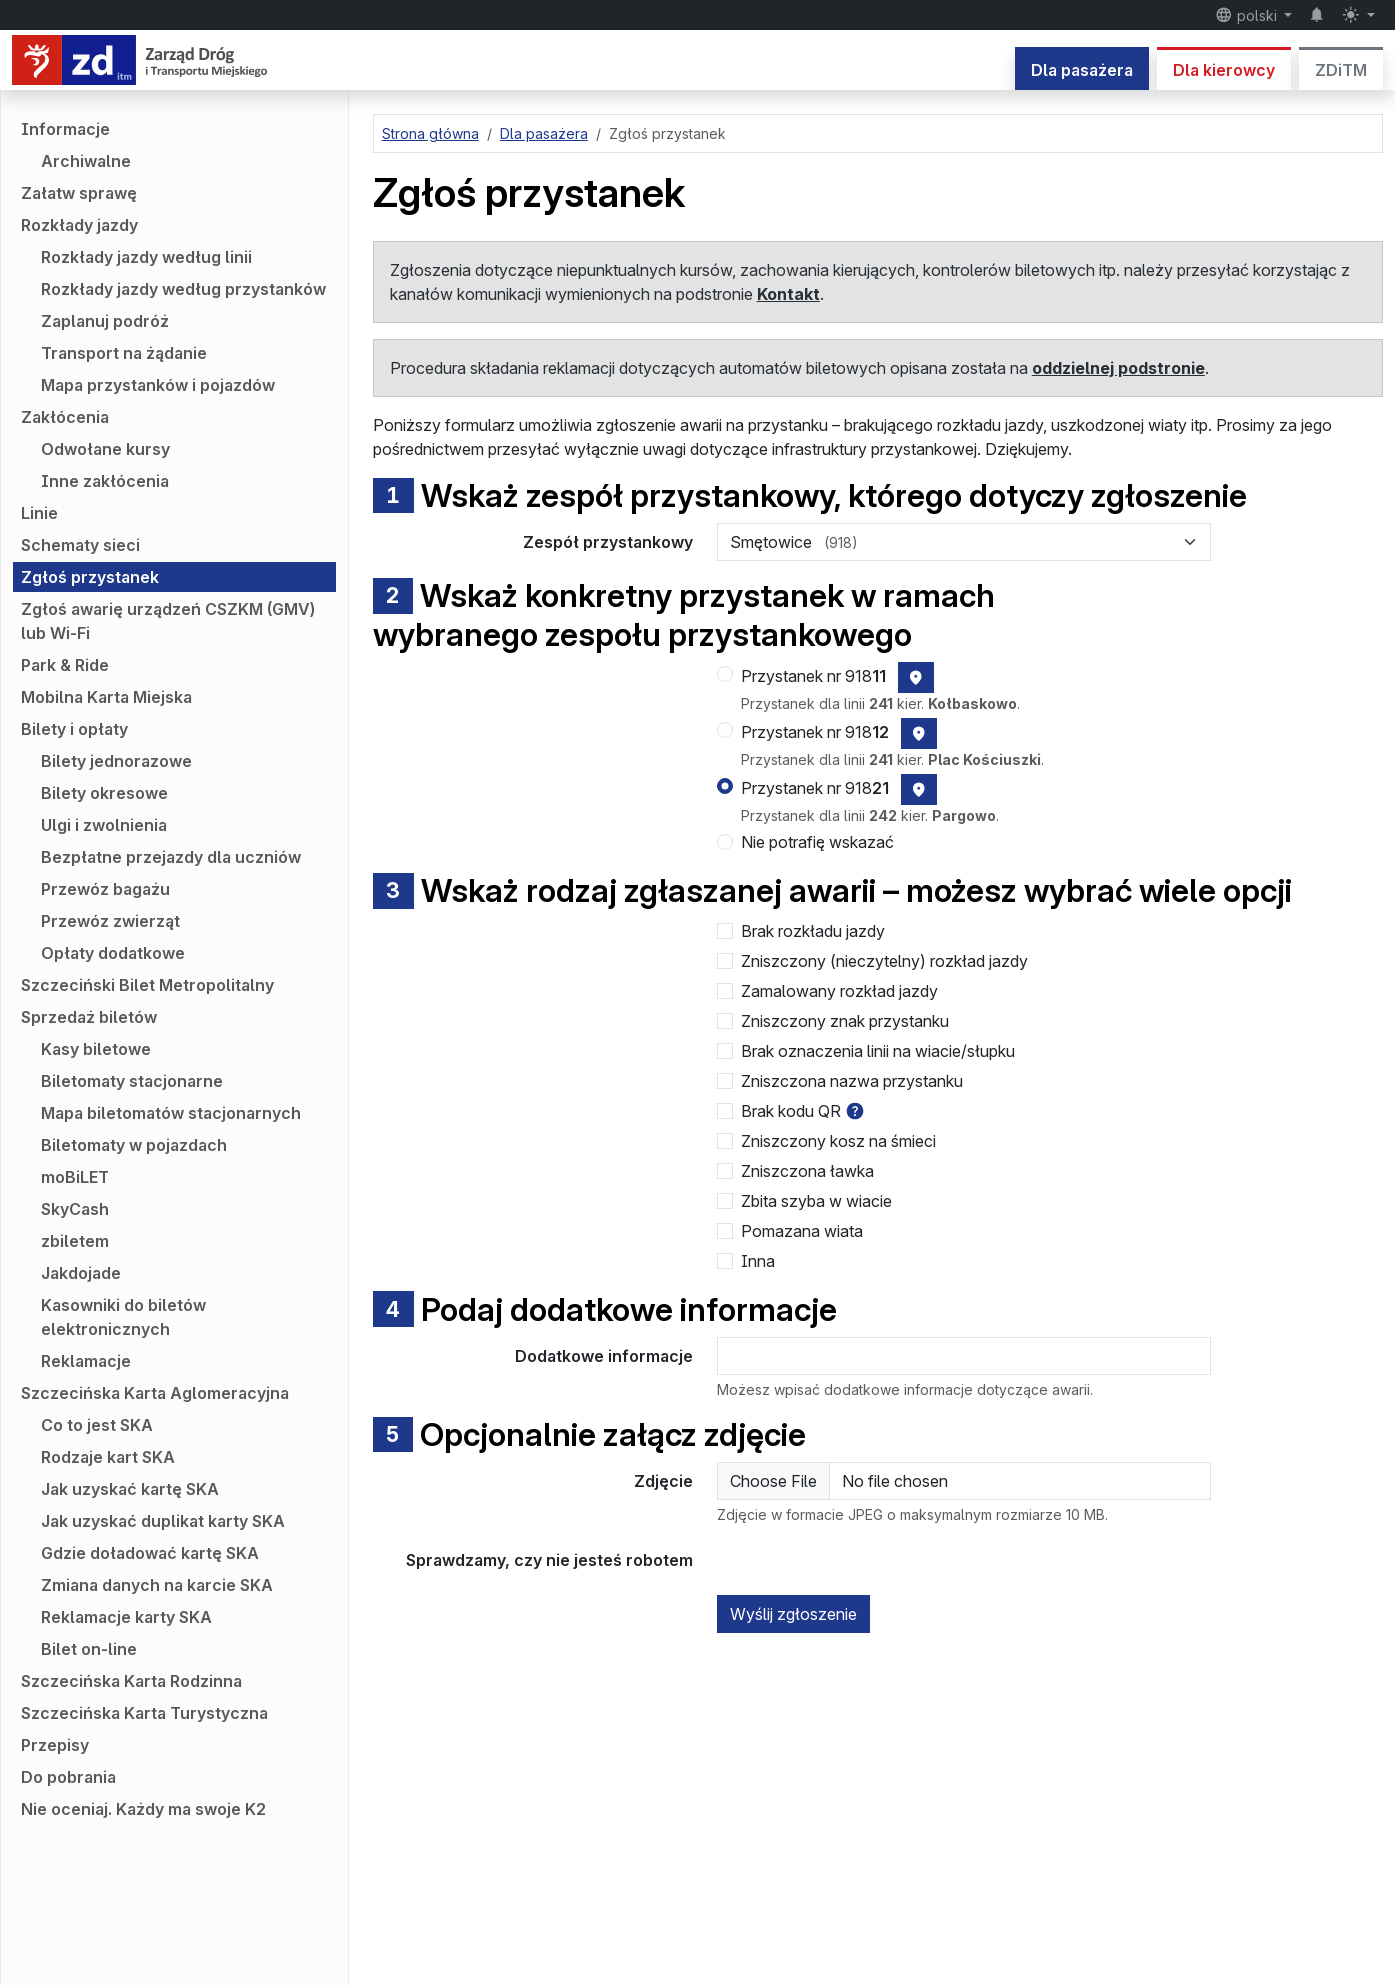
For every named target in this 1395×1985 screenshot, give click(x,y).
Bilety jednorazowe (116, 761)
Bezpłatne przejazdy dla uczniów (171, 857)
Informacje (65, 129)
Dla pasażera (1082, 70)
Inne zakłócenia (105, 481)
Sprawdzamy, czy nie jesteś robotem (549, 1560)
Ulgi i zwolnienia (104, 825)
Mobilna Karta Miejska (106, 697)
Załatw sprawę (79, 193)
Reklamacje (86, 1361)
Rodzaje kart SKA (108, 1457)
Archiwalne (86, 161)
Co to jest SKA (97, 1425)
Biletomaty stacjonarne (132, 1081)
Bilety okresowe (104, 793)
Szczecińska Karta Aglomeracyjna (155, 1393)
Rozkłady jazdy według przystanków (183, 289)
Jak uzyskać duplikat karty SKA (163, 1521)
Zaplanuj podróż (105, 321)
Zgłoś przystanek (90, 577)
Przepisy (55, 1745)
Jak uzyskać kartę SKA (130, 1489)
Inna (758, 1261)
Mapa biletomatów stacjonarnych (171, 1113)
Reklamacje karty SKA (126, 1617)
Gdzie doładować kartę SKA (150, 1553)
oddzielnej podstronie (1118, 368)
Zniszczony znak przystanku (845, 1021)
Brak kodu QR (791, 1111)
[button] (855, 1111)
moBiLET (75, 1177)
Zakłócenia (65, 417)
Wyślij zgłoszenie (793, 1614)
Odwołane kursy (105, 449)
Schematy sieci (80, 545)
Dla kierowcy (1224, 70)
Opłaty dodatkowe (113, 953)
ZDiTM (1341, 70)
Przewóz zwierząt (110, 921)
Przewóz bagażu (105, 889)
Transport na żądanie (124, 353)
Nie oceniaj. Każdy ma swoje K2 (143, 1809)
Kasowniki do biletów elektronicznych (123, 1317)
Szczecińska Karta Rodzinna (131, 1681)
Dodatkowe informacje (604, 1356)
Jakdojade (81, 1273)
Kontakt (788, 294)
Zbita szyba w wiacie (816, 1201)
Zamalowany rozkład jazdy (839, 991)
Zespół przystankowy (608, 542)
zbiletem (75, 1241)
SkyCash (75, 1209)
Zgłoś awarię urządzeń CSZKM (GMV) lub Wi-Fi (168, 621)
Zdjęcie (663, 1481)
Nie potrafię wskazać (817, 842)
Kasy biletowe (96, 1049)
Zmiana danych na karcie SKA (157, 1585)
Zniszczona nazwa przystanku (852, 1081)
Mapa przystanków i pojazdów (158, 385)
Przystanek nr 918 (813, 676)
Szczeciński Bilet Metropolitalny (147, 985)
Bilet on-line (89, 1649)
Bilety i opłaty (74, 729)
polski (1248, 15)
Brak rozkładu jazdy (813, 931)
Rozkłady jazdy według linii (146, 257)
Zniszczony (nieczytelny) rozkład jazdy (884, 961)
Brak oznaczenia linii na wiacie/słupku (878, 1051)
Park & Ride (65, 665)
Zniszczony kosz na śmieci (838, 1141)
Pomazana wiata (802, 1231)
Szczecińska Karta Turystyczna (144, 1713)
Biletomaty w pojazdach (134, 1145)
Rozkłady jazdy (79, 225)
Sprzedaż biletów (89, 1017)
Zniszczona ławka (807, 1171)
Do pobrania (68, 1777)
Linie (39, 513)
